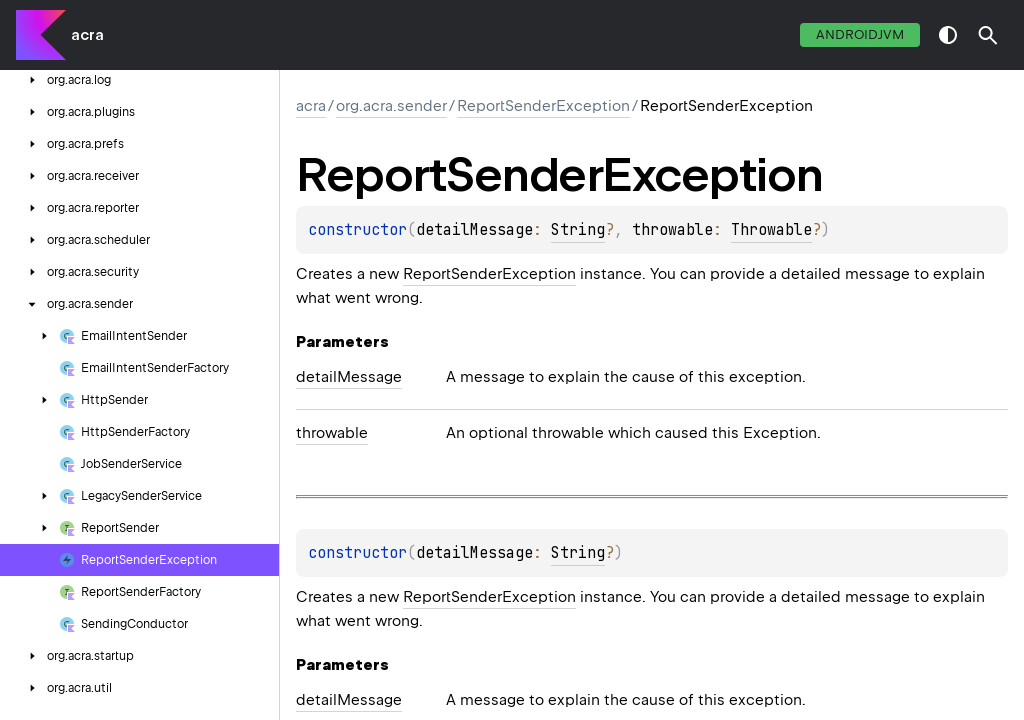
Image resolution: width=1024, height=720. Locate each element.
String (578, 230)
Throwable (771, 230)
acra (87, 35)
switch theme (948, 35)
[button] (988, 35)
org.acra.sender (391, 106)
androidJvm (860, 34)
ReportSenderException (543, 106)
